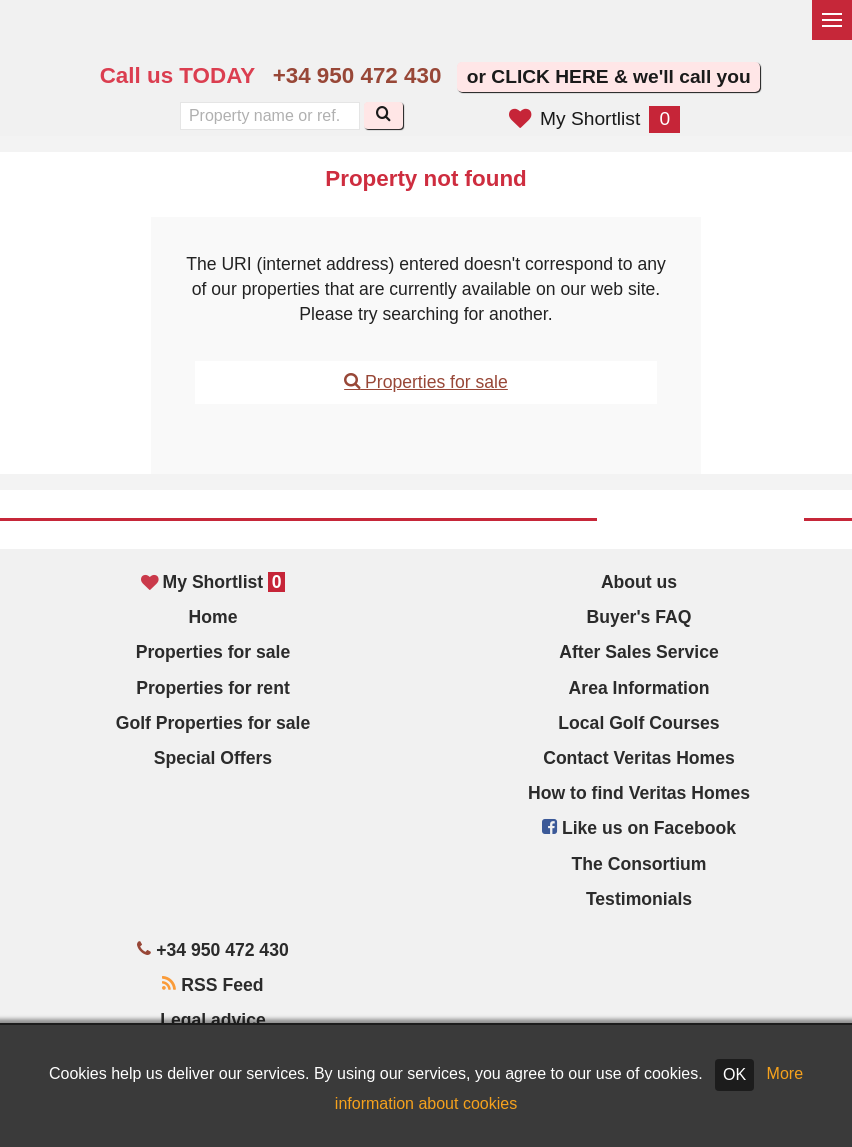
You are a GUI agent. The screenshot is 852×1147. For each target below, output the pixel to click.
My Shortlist (594, 118)
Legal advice (213, 1020)
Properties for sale (426, 382)
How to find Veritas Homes (639, 793)
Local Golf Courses (638, 723)
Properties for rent (213, 688)
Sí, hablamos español (485, 36)
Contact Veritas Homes (639, 758)
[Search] (383, 115)
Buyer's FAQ (639, 617)
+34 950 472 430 (357, 75)
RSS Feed (212, 985)
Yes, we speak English (443, 36)
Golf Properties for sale (213, 723)
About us (639, 582)
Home (213, 617)
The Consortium (639, 864)
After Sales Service (638, 652)
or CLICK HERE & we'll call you (609, 76)
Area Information (639, 688)
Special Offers (213, 758)
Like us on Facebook (639, 828)
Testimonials (639, 899)
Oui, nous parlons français (527, 36)
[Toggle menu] (832, 20)
